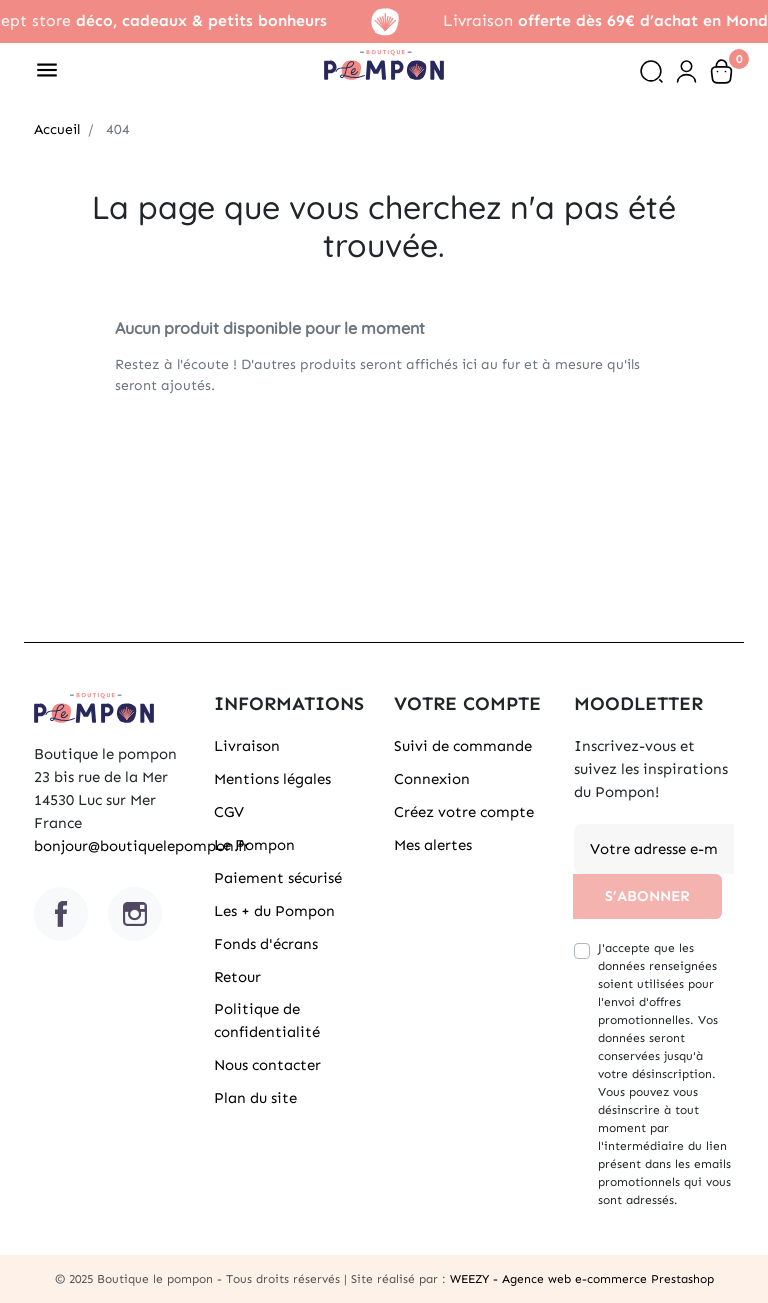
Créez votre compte (464, 812)
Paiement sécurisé (278, 878)
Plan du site (255, 1098)
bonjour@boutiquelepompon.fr (141, 846)
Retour (237, 977)
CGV (229, 812)
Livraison (247, 746)
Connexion (432, 779)
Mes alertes (433, 845)
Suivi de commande (463, 746)
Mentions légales (272, 779)
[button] (651, 71)
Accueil (57, 129)
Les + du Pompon (274, 911)
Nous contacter (267, 1065)
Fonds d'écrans (266, 944)
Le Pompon (254, 845)
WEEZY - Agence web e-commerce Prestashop (582, 1279)
